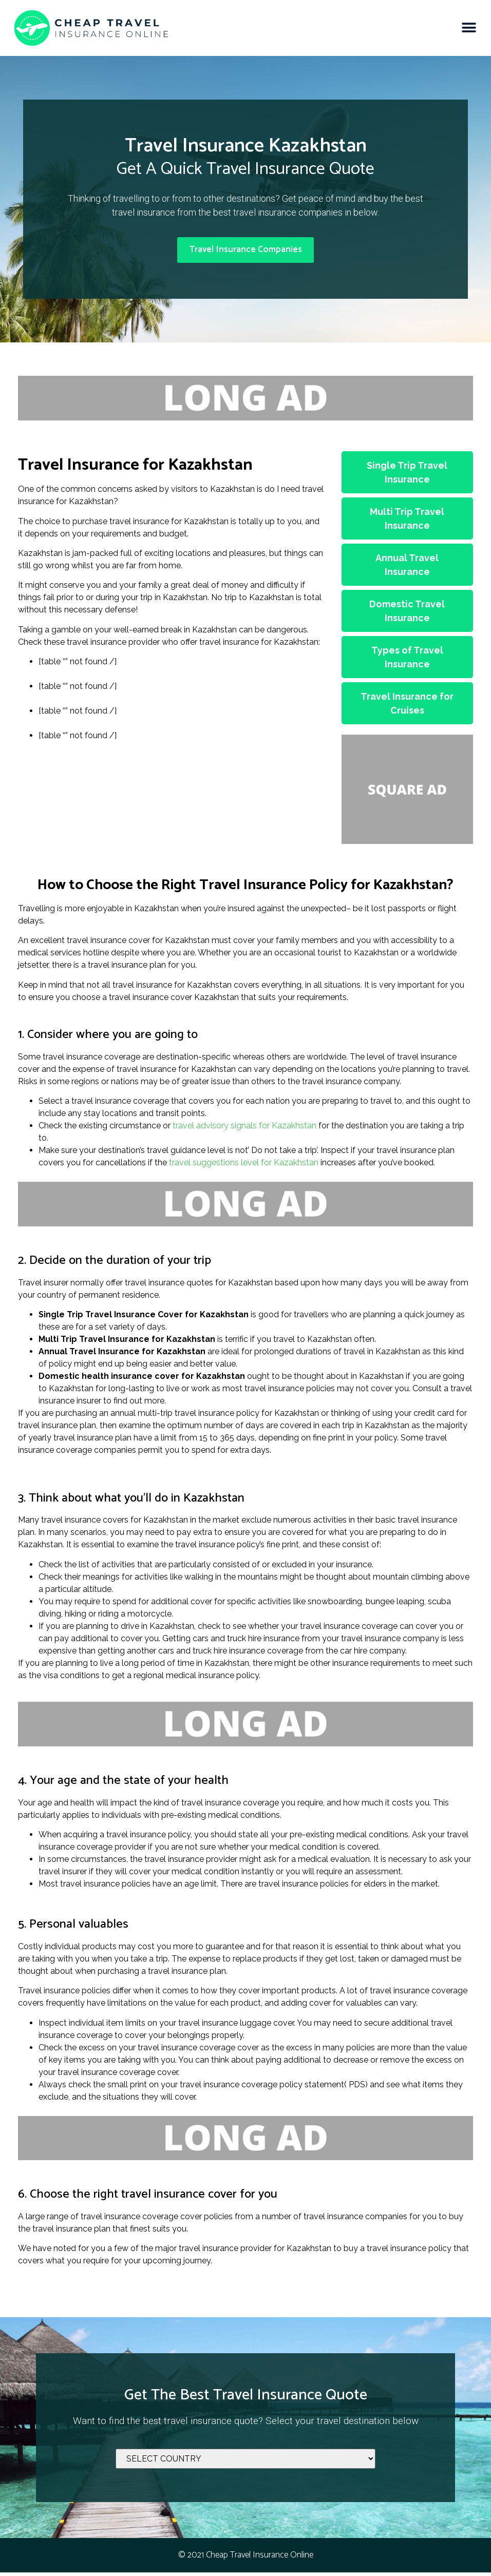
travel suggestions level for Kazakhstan (243, 1166)
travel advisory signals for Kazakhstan (244, 1130)
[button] (469, 28)
